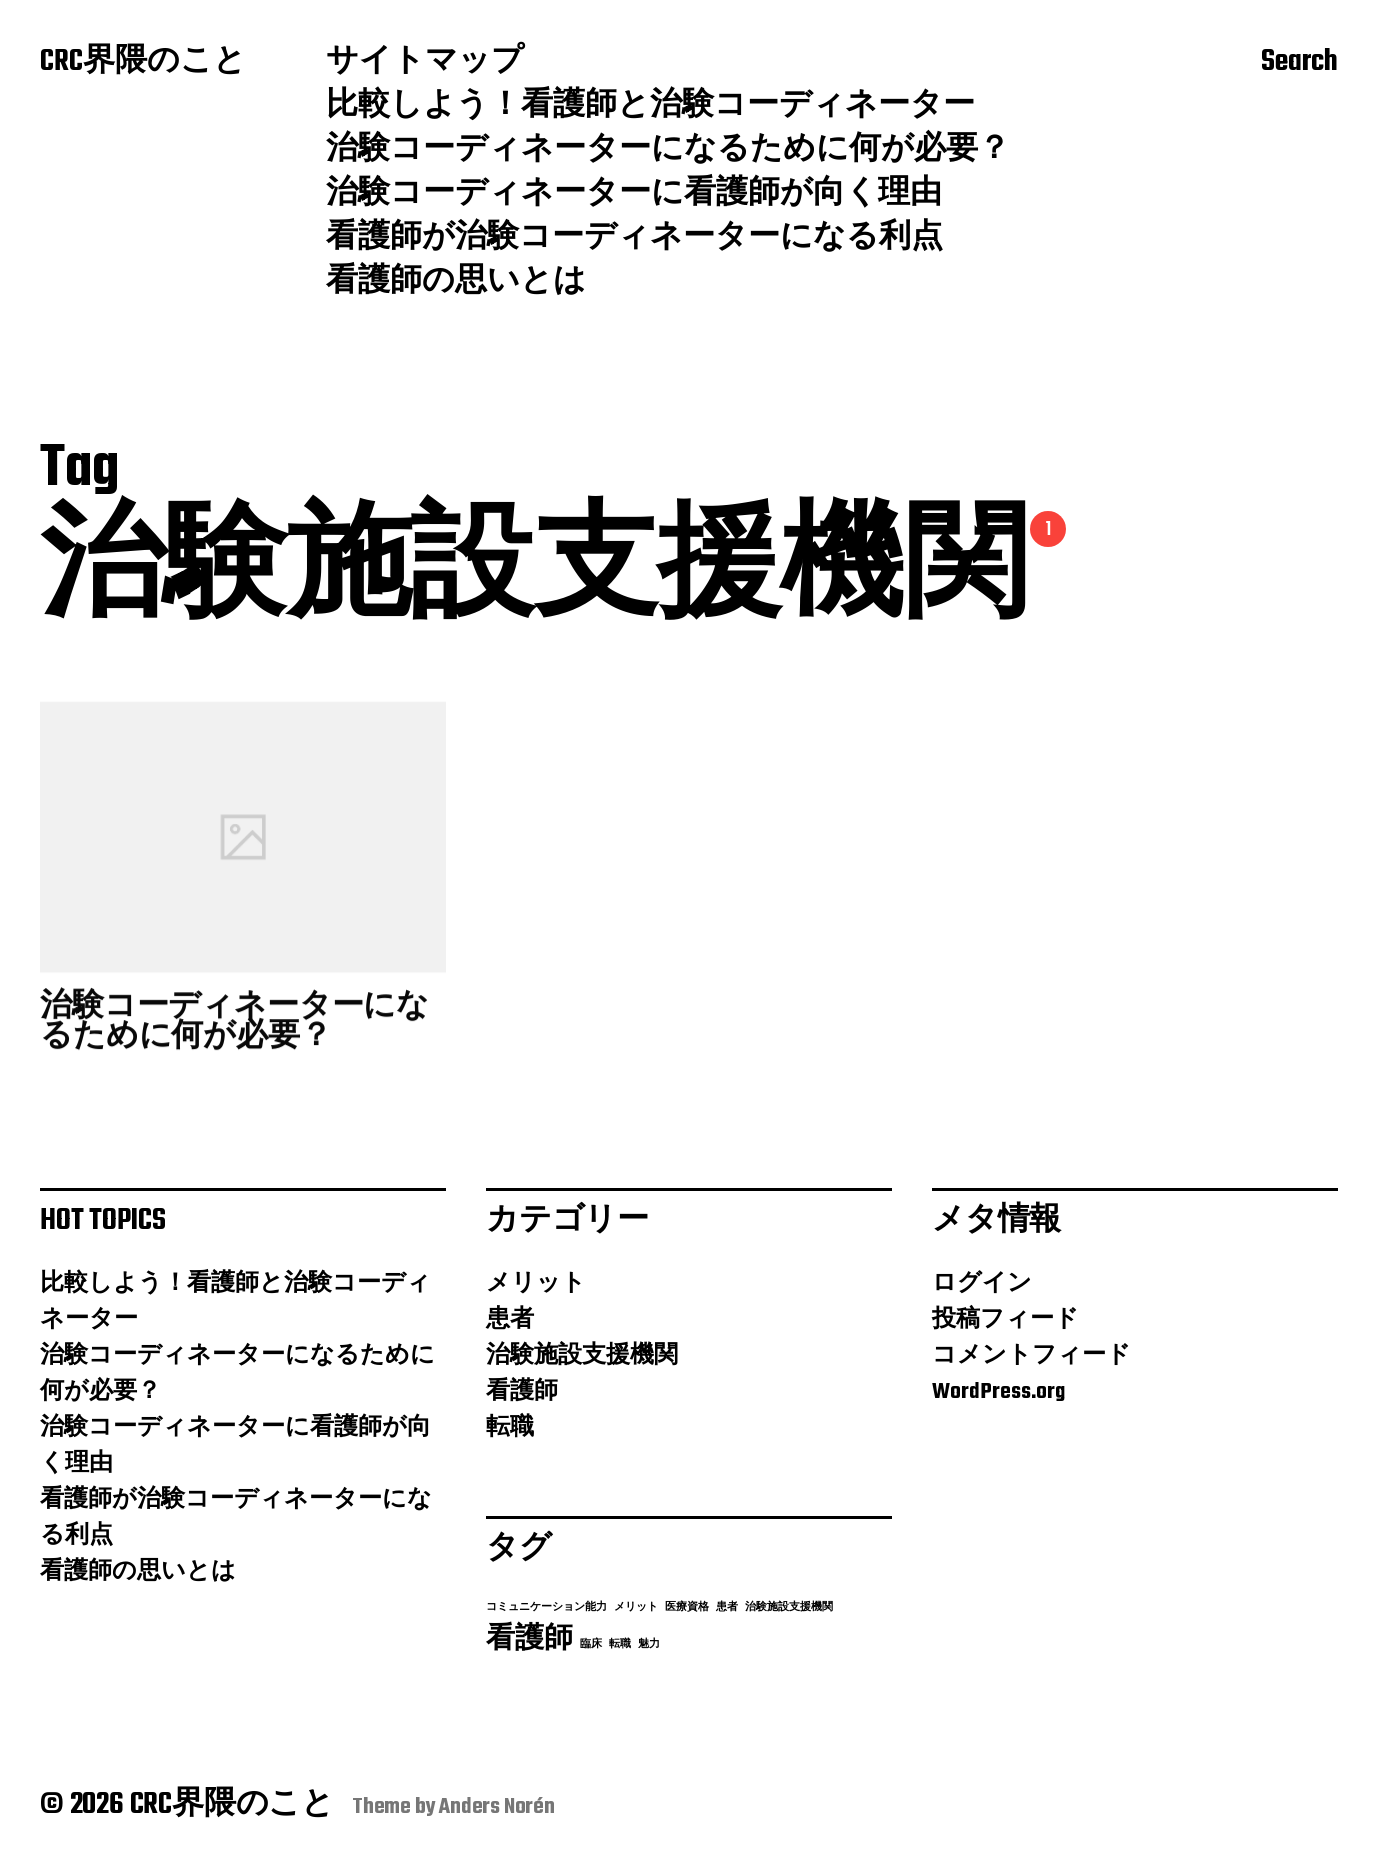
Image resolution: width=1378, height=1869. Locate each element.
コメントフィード (1031, 1356)
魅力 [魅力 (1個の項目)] (649, 1644)
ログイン (982, 1284)
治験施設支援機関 (582, 1356)
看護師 (522, 1392)
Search (1299, 63)
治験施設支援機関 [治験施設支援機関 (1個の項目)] (789, 1607)
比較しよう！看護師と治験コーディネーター (650, 107)
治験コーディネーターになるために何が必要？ (668, 151)
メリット (536, 1284)
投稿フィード (1005, 1320)
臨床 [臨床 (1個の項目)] (591, 1644)
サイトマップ (425, 63)
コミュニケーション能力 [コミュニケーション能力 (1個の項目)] (546, 1607)
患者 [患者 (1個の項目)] (727, 1607)
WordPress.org (998, 1392)
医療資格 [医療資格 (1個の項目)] (687, 1607)
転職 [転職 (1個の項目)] (620, 1644)
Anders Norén (497, 1807)
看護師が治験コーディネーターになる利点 (634, 239)
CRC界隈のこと (143, 63)
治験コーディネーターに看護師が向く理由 (634, 195)
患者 (510, 1320)
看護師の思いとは (456, 283)
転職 (510, 1428)
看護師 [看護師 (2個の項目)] (529, 1640)
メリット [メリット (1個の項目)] (636, 1607)
